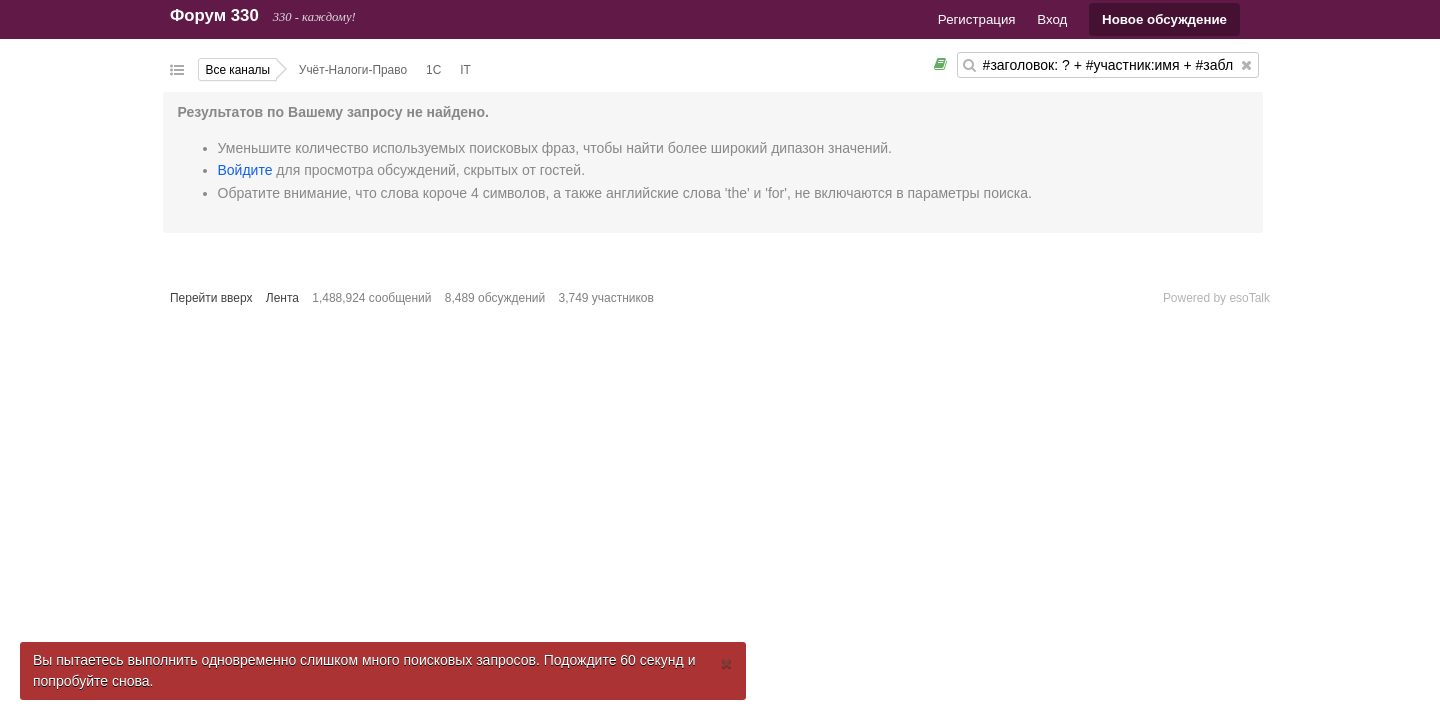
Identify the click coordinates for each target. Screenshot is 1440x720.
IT (465, 70)
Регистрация (977, 19)
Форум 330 (214, 15)
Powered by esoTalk (1216, 298)
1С (433, 70)
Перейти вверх (211, 298)
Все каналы (238, 70)
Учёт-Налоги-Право (353, 70)
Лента (282, 298)
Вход (1052, 19)
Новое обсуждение (1164, 19)
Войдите (245, 170)
